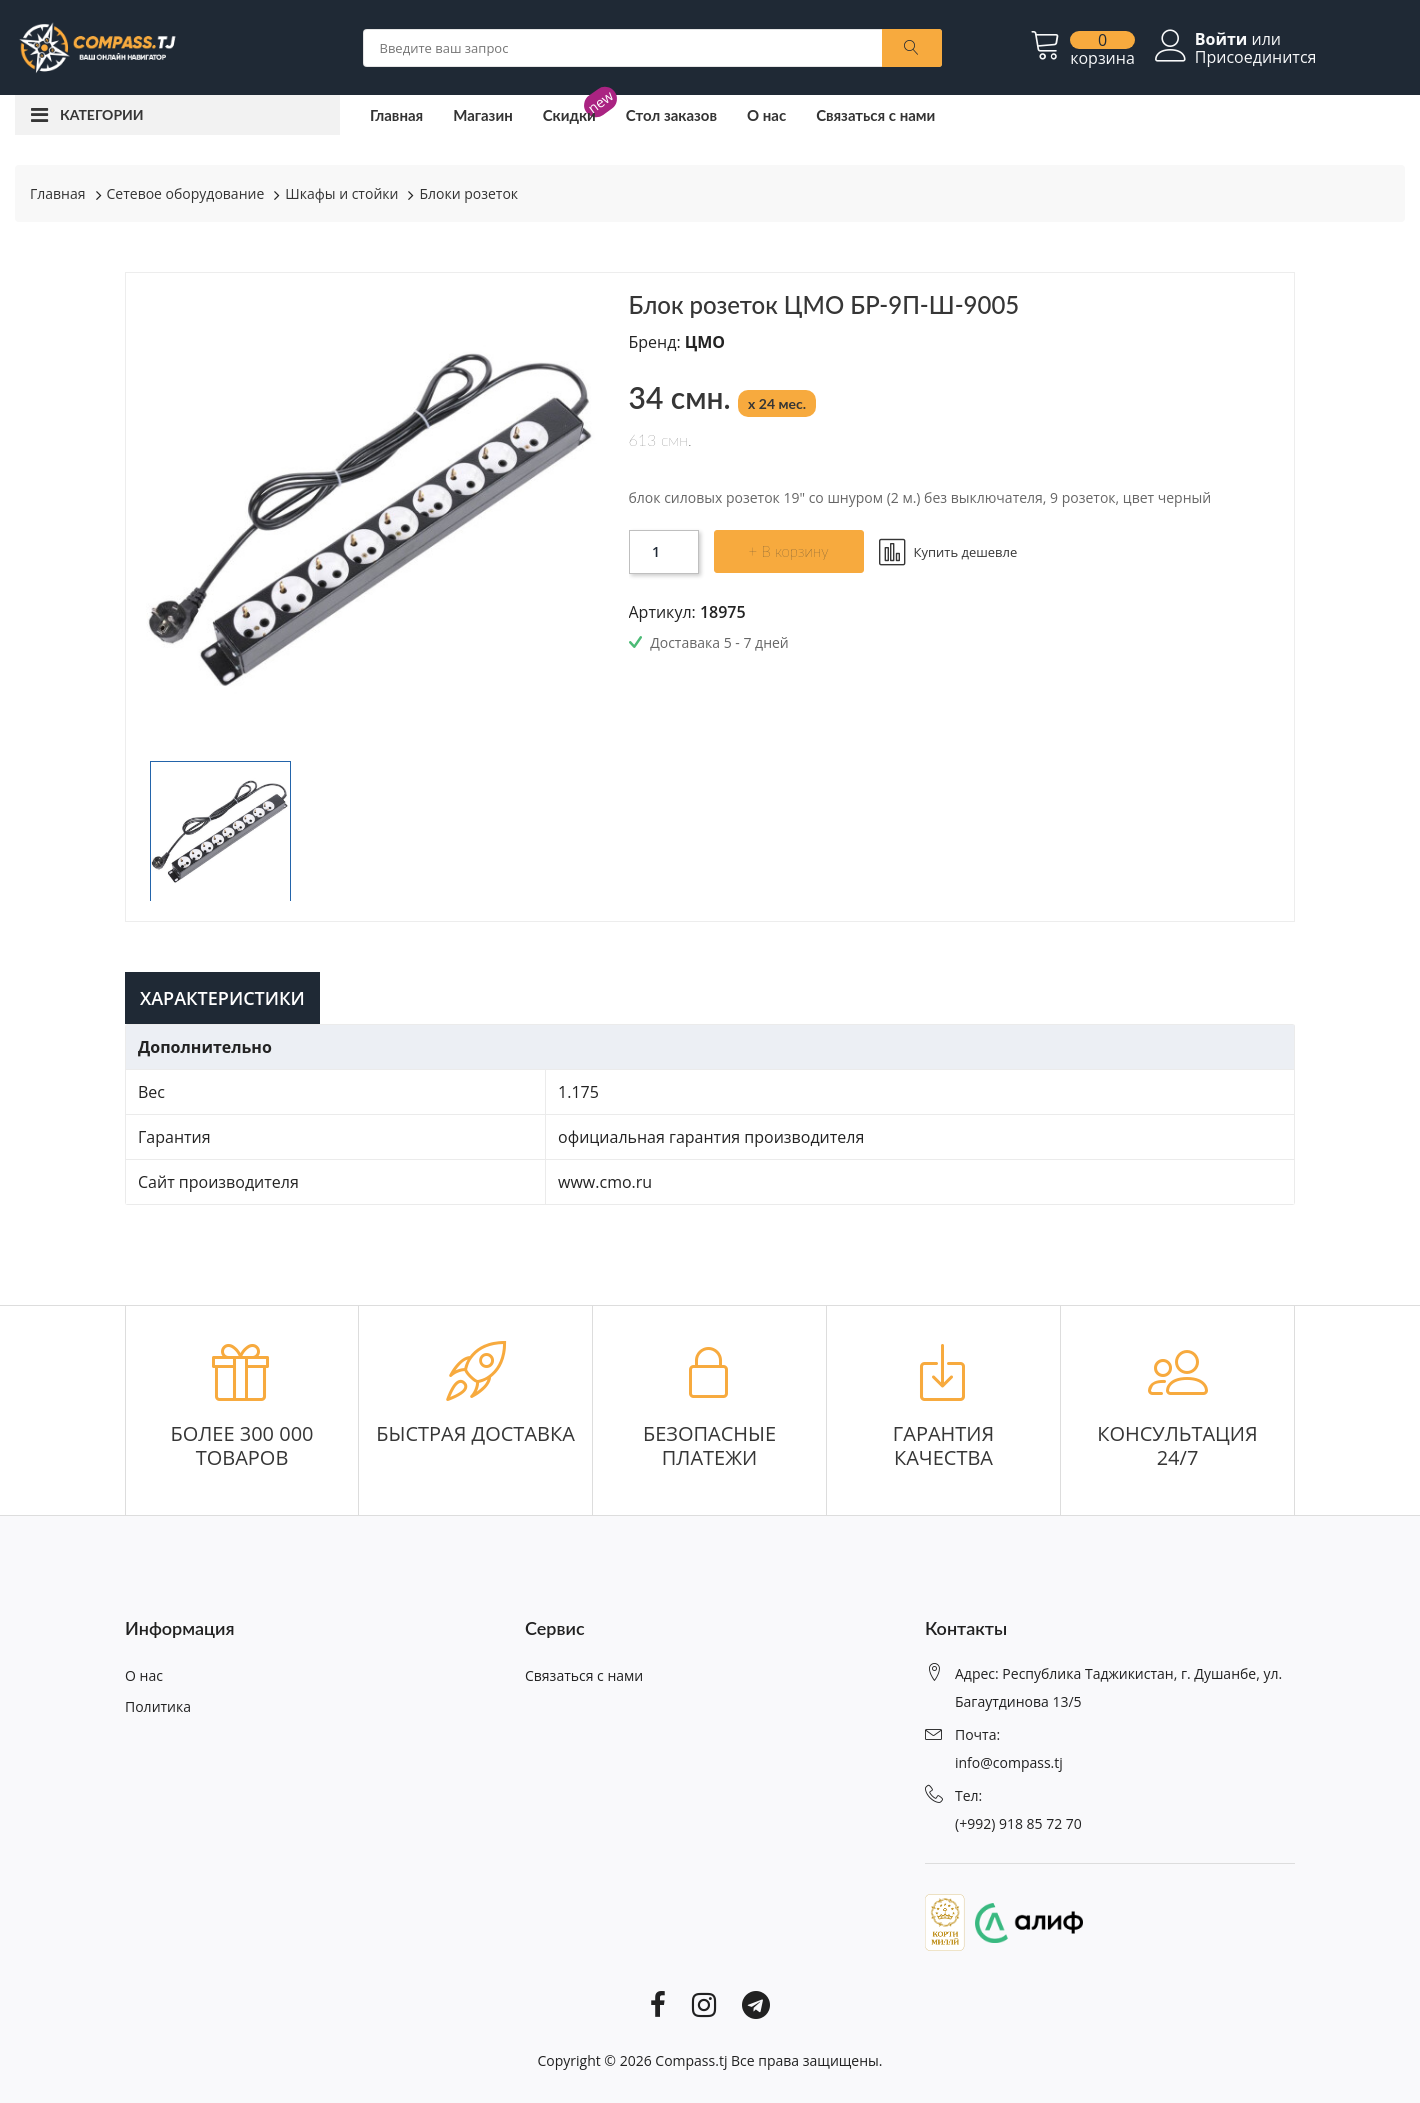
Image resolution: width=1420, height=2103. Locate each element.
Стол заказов (671, 115)
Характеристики (222, 998)
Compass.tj (691, 2060)
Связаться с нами (875, 115)
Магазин (483, 115)
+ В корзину (789, 551)
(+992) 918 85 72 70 (1018, 1823)
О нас (766, 115)
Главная (396, 115)
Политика (158, 1706)
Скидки (569, 115)
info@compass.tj (1009, 1762)
